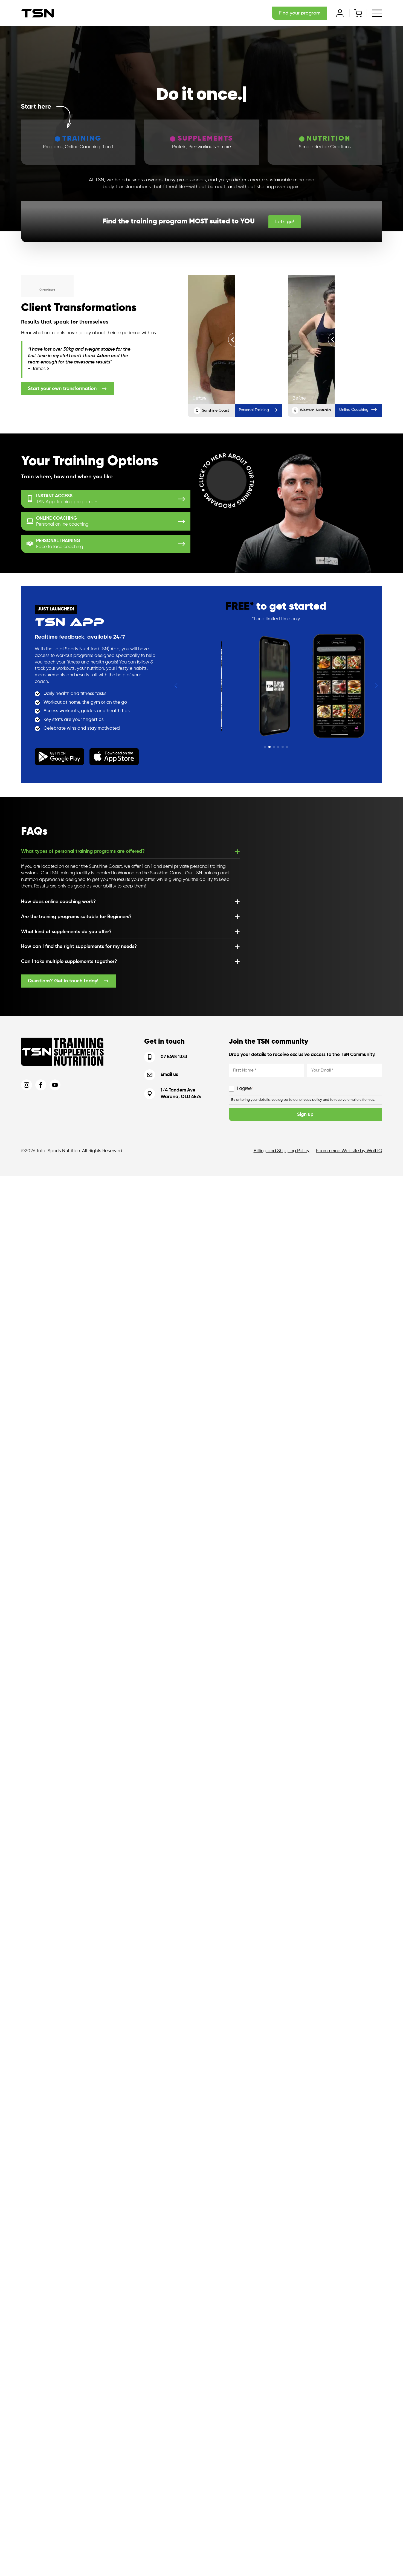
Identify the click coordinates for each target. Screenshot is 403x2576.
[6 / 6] (216, 686)
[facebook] (40, 1084)
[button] (176, 686)
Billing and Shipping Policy (281, 1151)
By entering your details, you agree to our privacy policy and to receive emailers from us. (303, 1100)
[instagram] (26, 1084)
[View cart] (358, 13)
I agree (245, 1088)
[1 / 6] (276, 686)
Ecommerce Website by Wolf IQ (349, 1151)
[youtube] (55, 1084)
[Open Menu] (377, 13)
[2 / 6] (335, 686)
